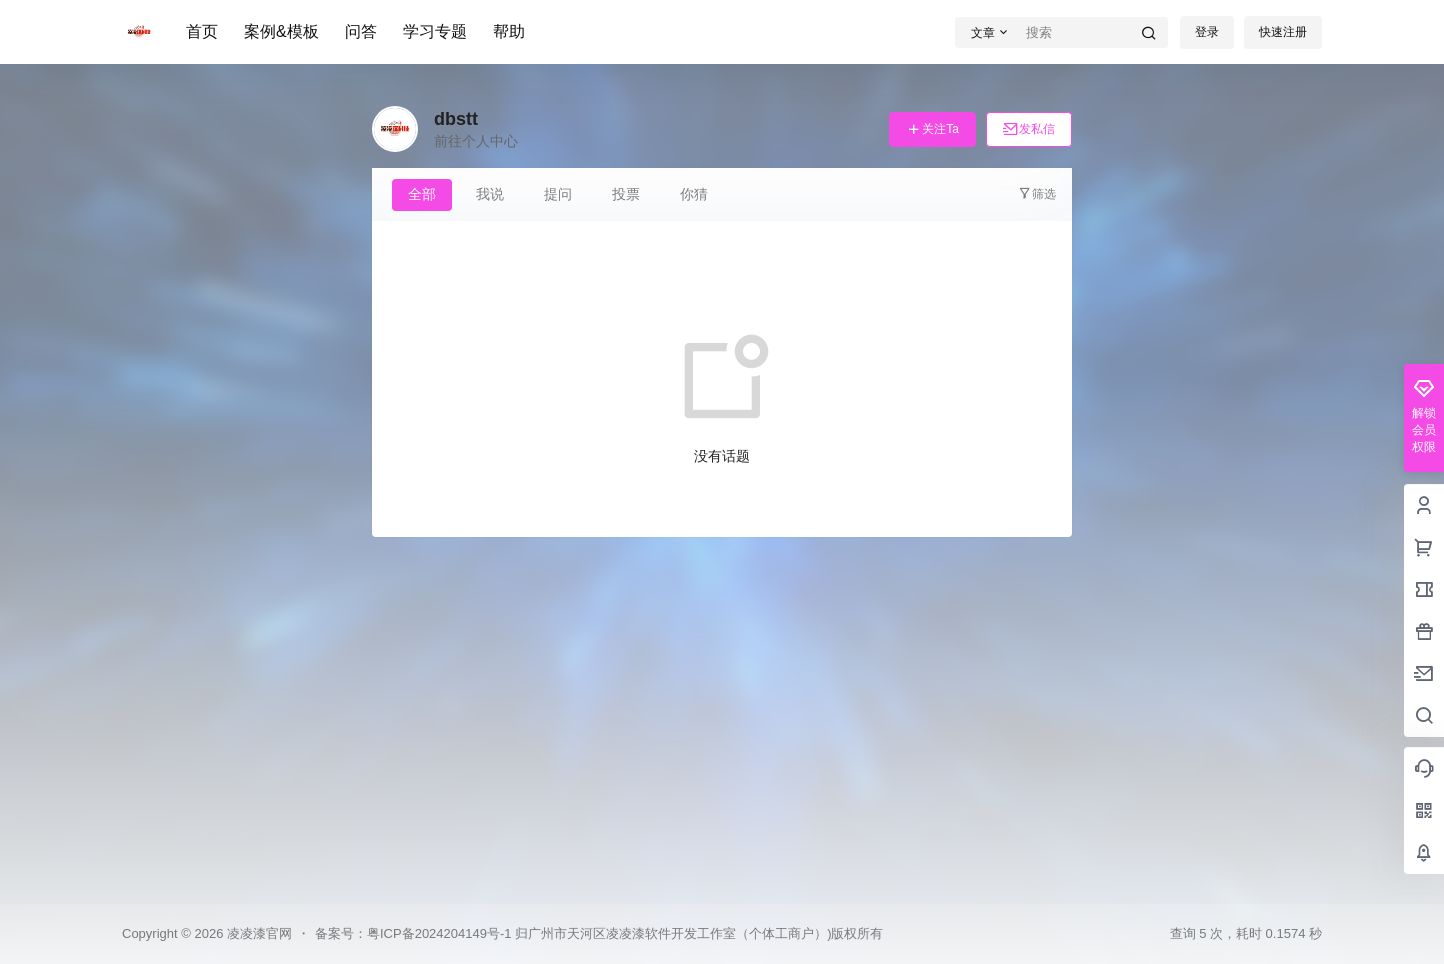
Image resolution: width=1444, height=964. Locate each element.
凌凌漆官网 (257, 933)
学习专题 (435, 31)
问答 (361, 31)
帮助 (509, 31)
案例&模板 (281, 31)
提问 (558, 194)
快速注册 (1283, 32)
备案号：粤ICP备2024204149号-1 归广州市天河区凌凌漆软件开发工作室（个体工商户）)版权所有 (599, 933)
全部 (422, 194)
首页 (202, 31)
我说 (490, 194)
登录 (1207, 32)
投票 (626, 194)
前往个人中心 (476, 141)
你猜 (694, 194)
